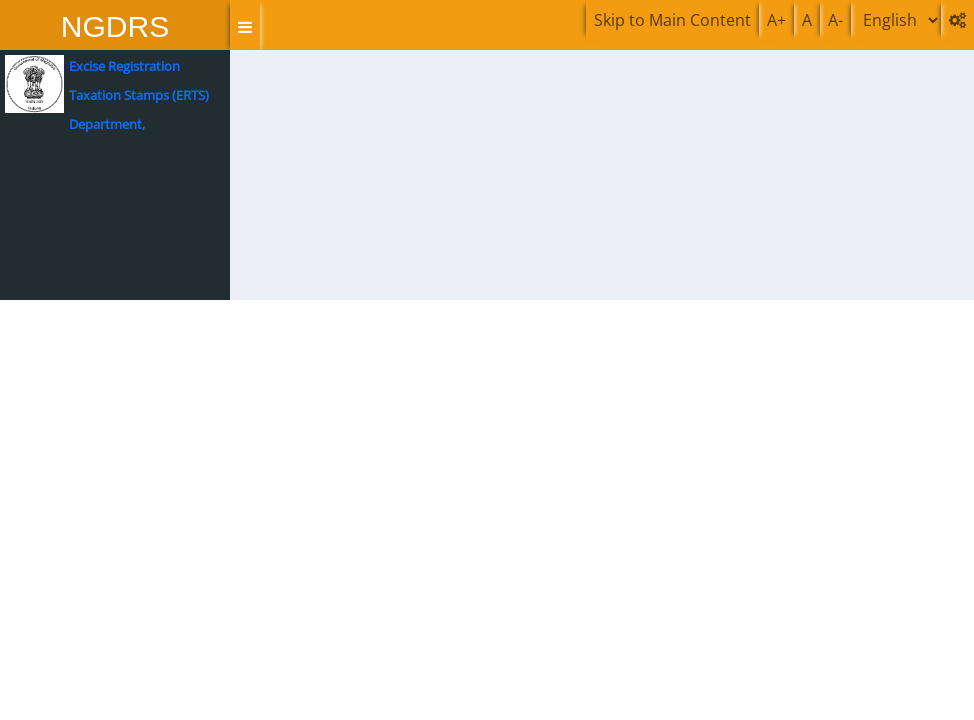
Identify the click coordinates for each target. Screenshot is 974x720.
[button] (245, 27)
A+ (776, 20)
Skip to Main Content (672, 20)
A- (835, 20)
